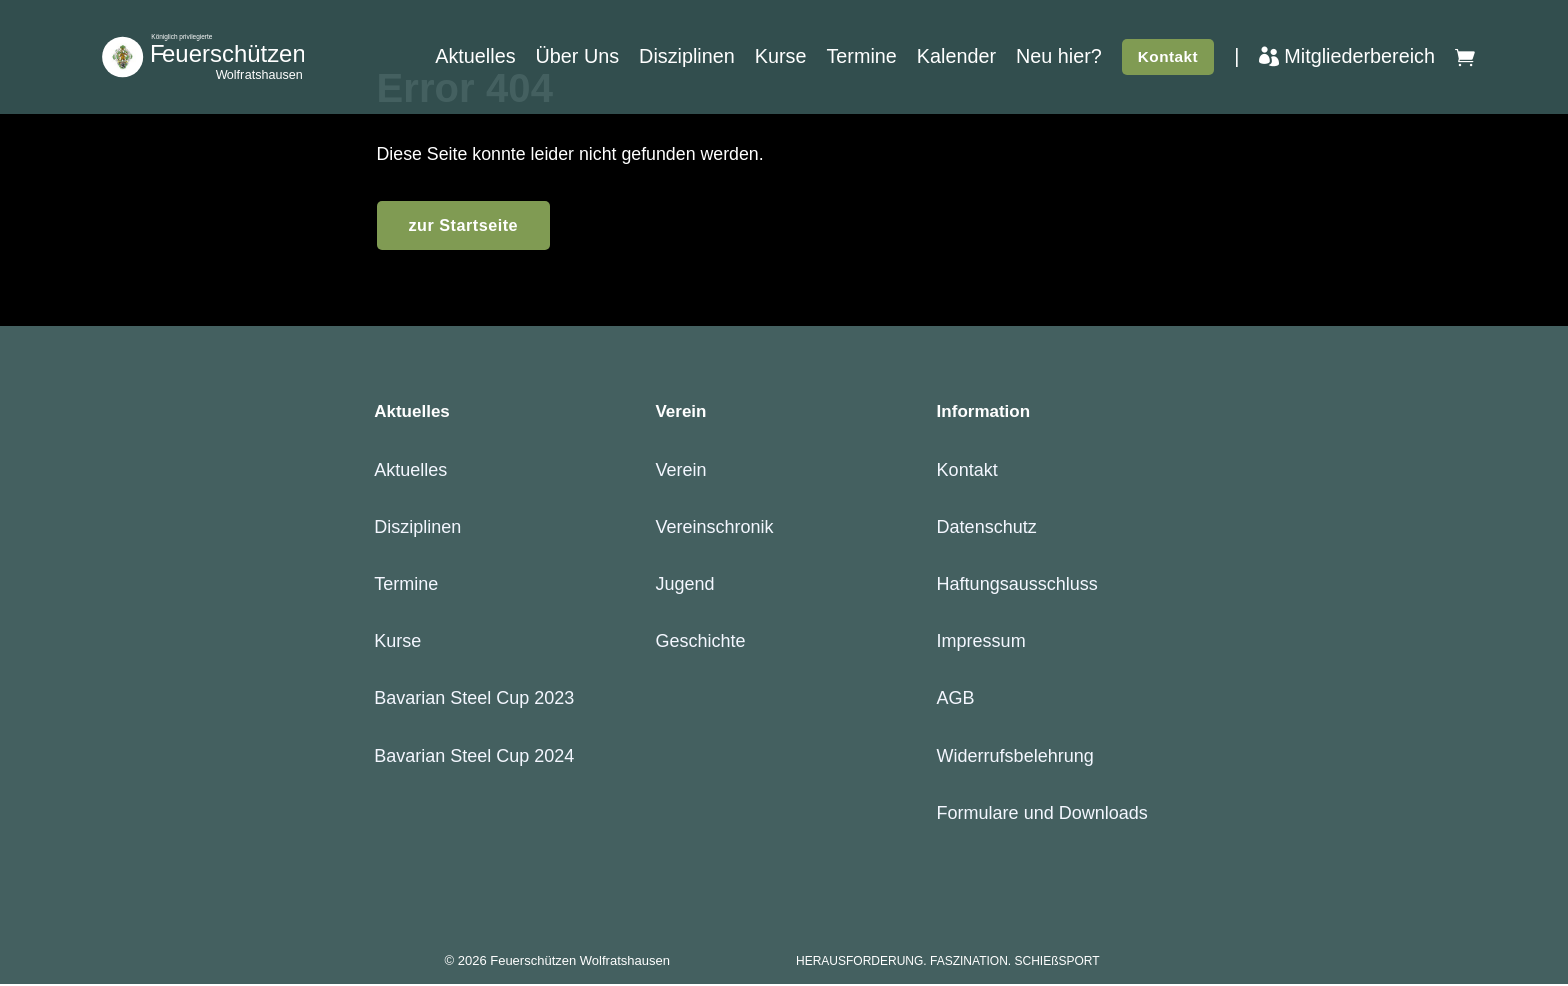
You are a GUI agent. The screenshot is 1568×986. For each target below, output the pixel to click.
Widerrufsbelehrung (1015, 757)
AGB (956, 700)
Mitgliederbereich (1347, 59)
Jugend (684, 586)
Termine (861, 59)
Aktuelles (475, 59)
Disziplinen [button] (687, 59)
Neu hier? (1059, 59)
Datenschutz (987, 529)
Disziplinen (417, 529)
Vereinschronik (714, 529)
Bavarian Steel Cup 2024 (474, 757)
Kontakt (1168, 59)
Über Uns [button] (578, 59)
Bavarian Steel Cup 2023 (474, 700)
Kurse (781, 59)
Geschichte (700, 643)
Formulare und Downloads (1042, 814)
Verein (680, 471)
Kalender (956, 59)
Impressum (981, 643)
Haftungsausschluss (1017, 586)
